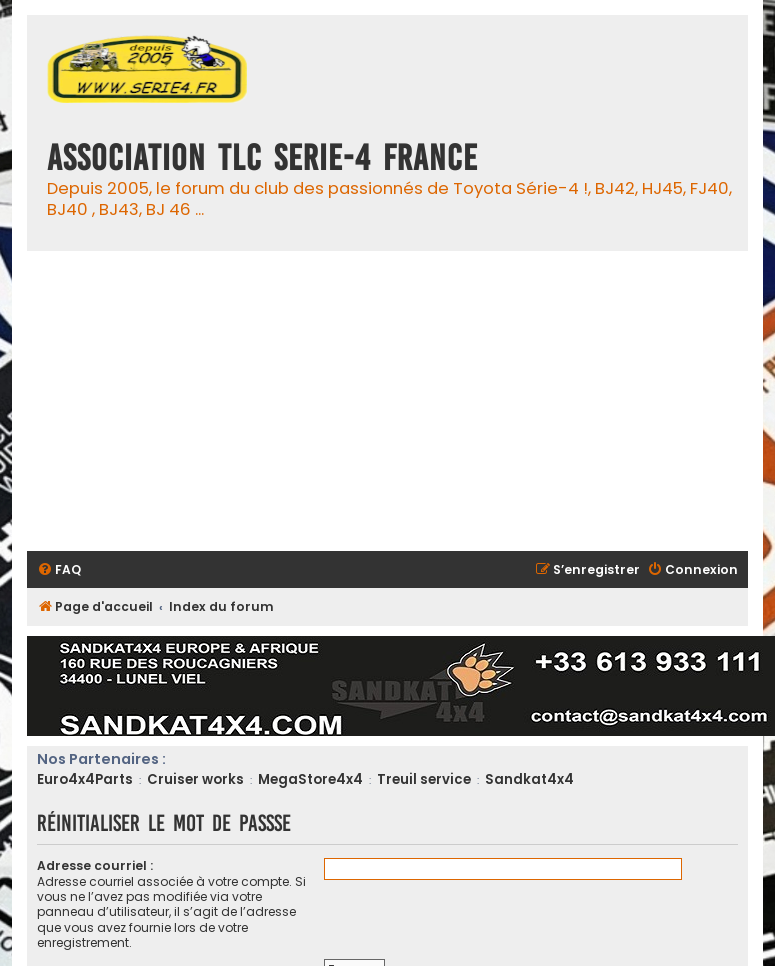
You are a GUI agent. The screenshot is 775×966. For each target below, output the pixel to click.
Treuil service (424, 779)
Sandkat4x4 (529, 779)
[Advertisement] (387, 401)
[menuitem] (59, 570)
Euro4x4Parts (85, 779)
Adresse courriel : (95, 865)
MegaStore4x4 (310, 779)
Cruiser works (195, 779)
